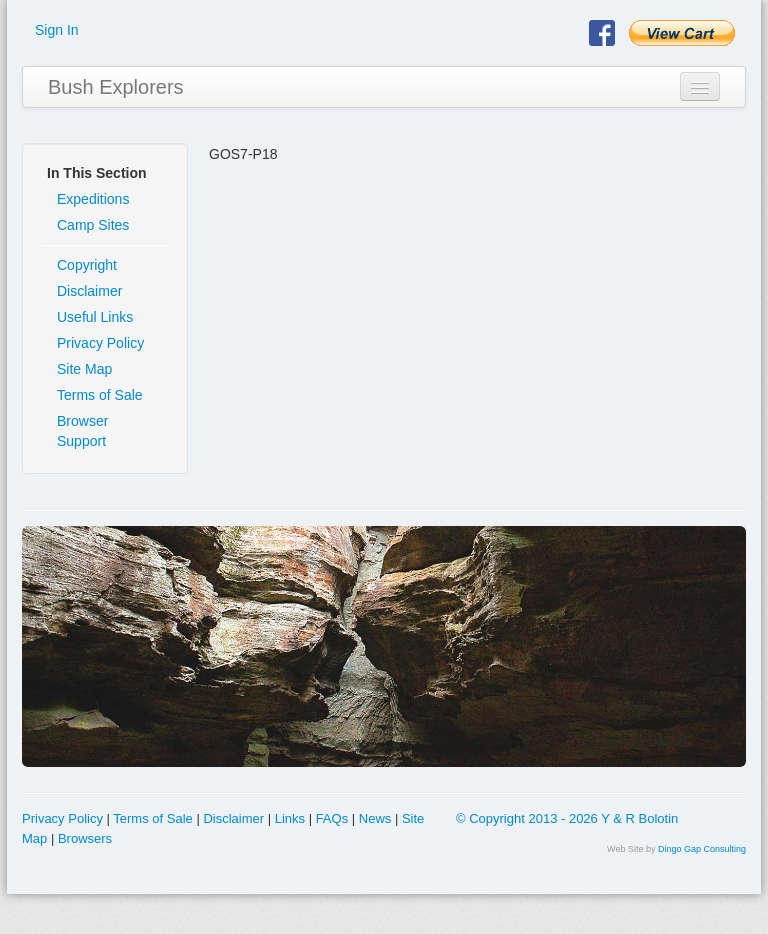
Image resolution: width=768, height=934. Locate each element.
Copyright (87, 265)
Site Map (84, 369)
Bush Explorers (116, 87)
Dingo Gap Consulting (702, 849)
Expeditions (93, 199)
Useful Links (95, 317)
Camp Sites (93, 225)
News (375, 818)
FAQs (332, 818)
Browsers (85, 838)
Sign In (57, 30)
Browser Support (82, 431)
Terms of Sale (100, 395)
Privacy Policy (100, 343)
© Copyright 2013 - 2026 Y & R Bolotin (567, 818)
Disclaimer (89, 291)
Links (290, 818)
